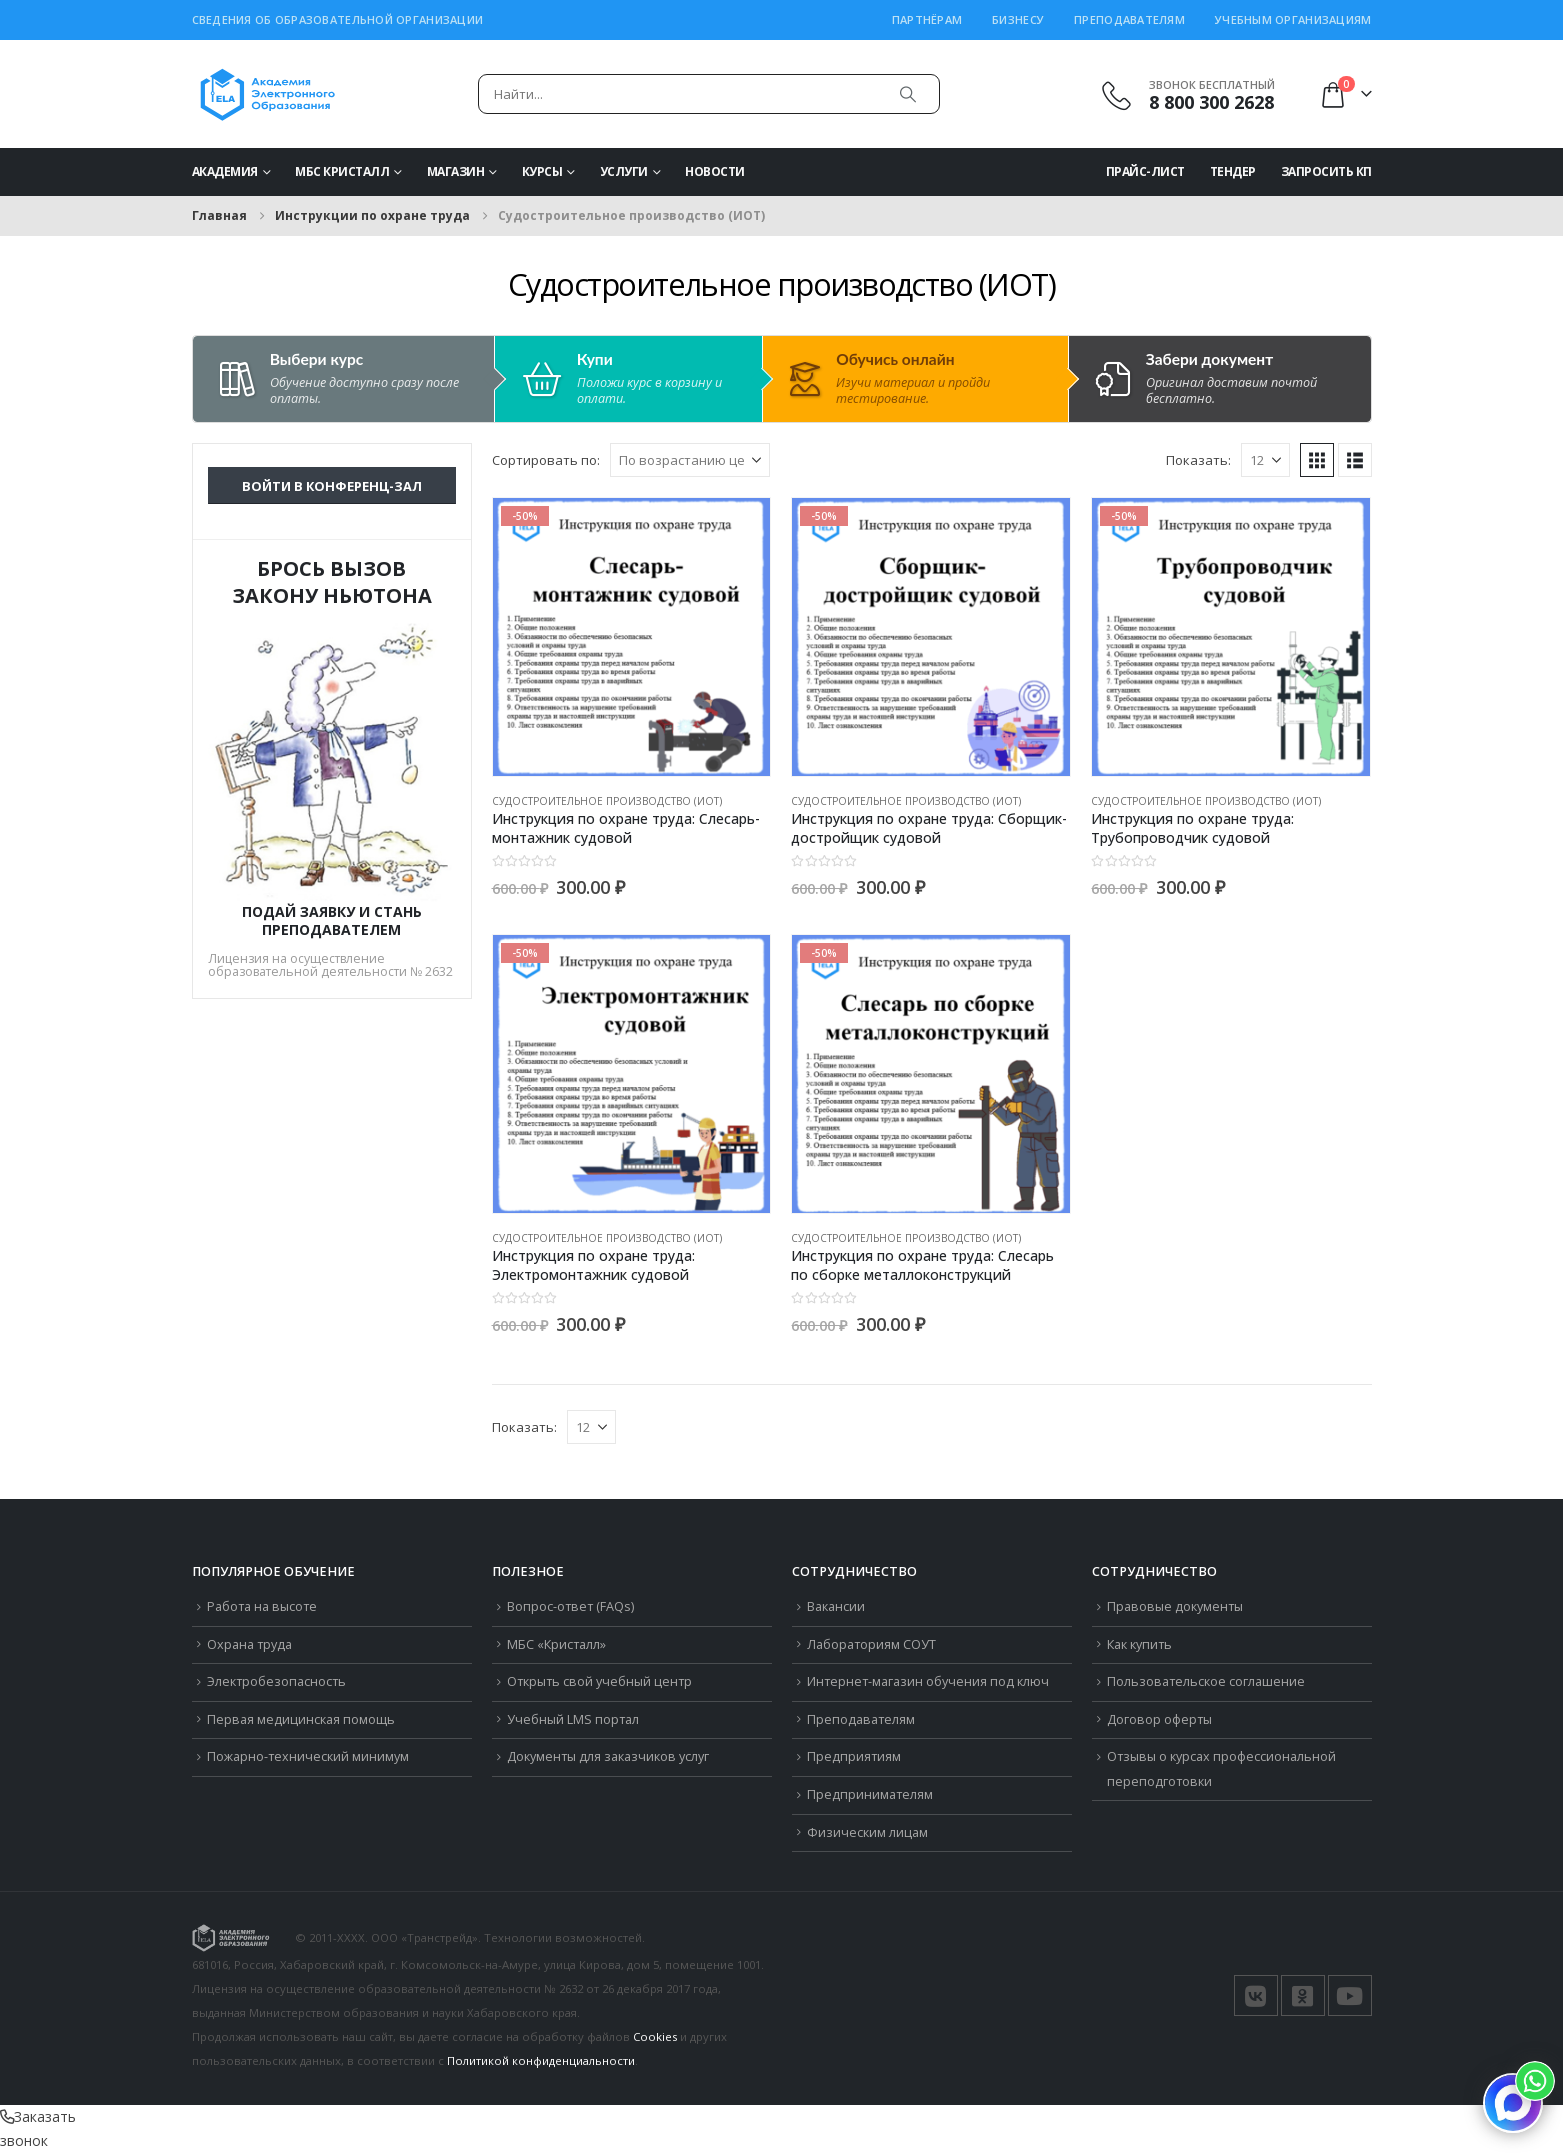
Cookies (655, 2036)
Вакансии (836, 1606)
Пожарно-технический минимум (308, 1756)
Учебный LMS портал (573, 1719)
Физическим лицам (867, 1832)
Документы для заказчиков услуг (608, 1756)
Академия (225, 171)
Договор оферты (1159, 1719)
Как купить (1139, 1644)
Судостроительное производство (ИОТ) (607, 801)
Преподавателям (1129, 19)
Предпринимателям (870, 1794)
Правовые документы (1175, 1606)
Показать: (1198, 460)
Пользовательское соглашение (1206, 1681)
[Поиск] (908, 94)
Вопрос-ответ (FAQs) (570, 1606)
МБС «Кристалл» (556, 1644)
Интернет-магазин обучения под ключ (928, 1681)
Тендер (1233, 171)
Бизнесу (1018, 19)
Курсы (542, 171)
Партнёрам (927, 19)
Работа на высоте (262, 1606)
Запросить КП (1326, 171)
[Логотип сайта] (267, 94)
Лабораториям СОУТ (871, 1644)
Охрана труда (249, 1644)
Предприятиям (854, 1756)
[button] (1317, 460)
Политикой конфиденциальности (541, 2060)
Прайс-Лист (1145, 171)
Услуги (624, 171)
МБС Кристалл (342, 171)
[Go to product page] (632, 637)
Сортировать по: (546, 460)
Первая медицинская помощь (301, 1719)
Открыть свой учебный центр (599, 1681)
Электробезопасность (276, 1681)
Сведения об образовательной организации (338, 19)
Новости (715, 171)
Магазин (456, 171)
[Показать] (1265, 460)
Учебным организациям (1293, 19)
